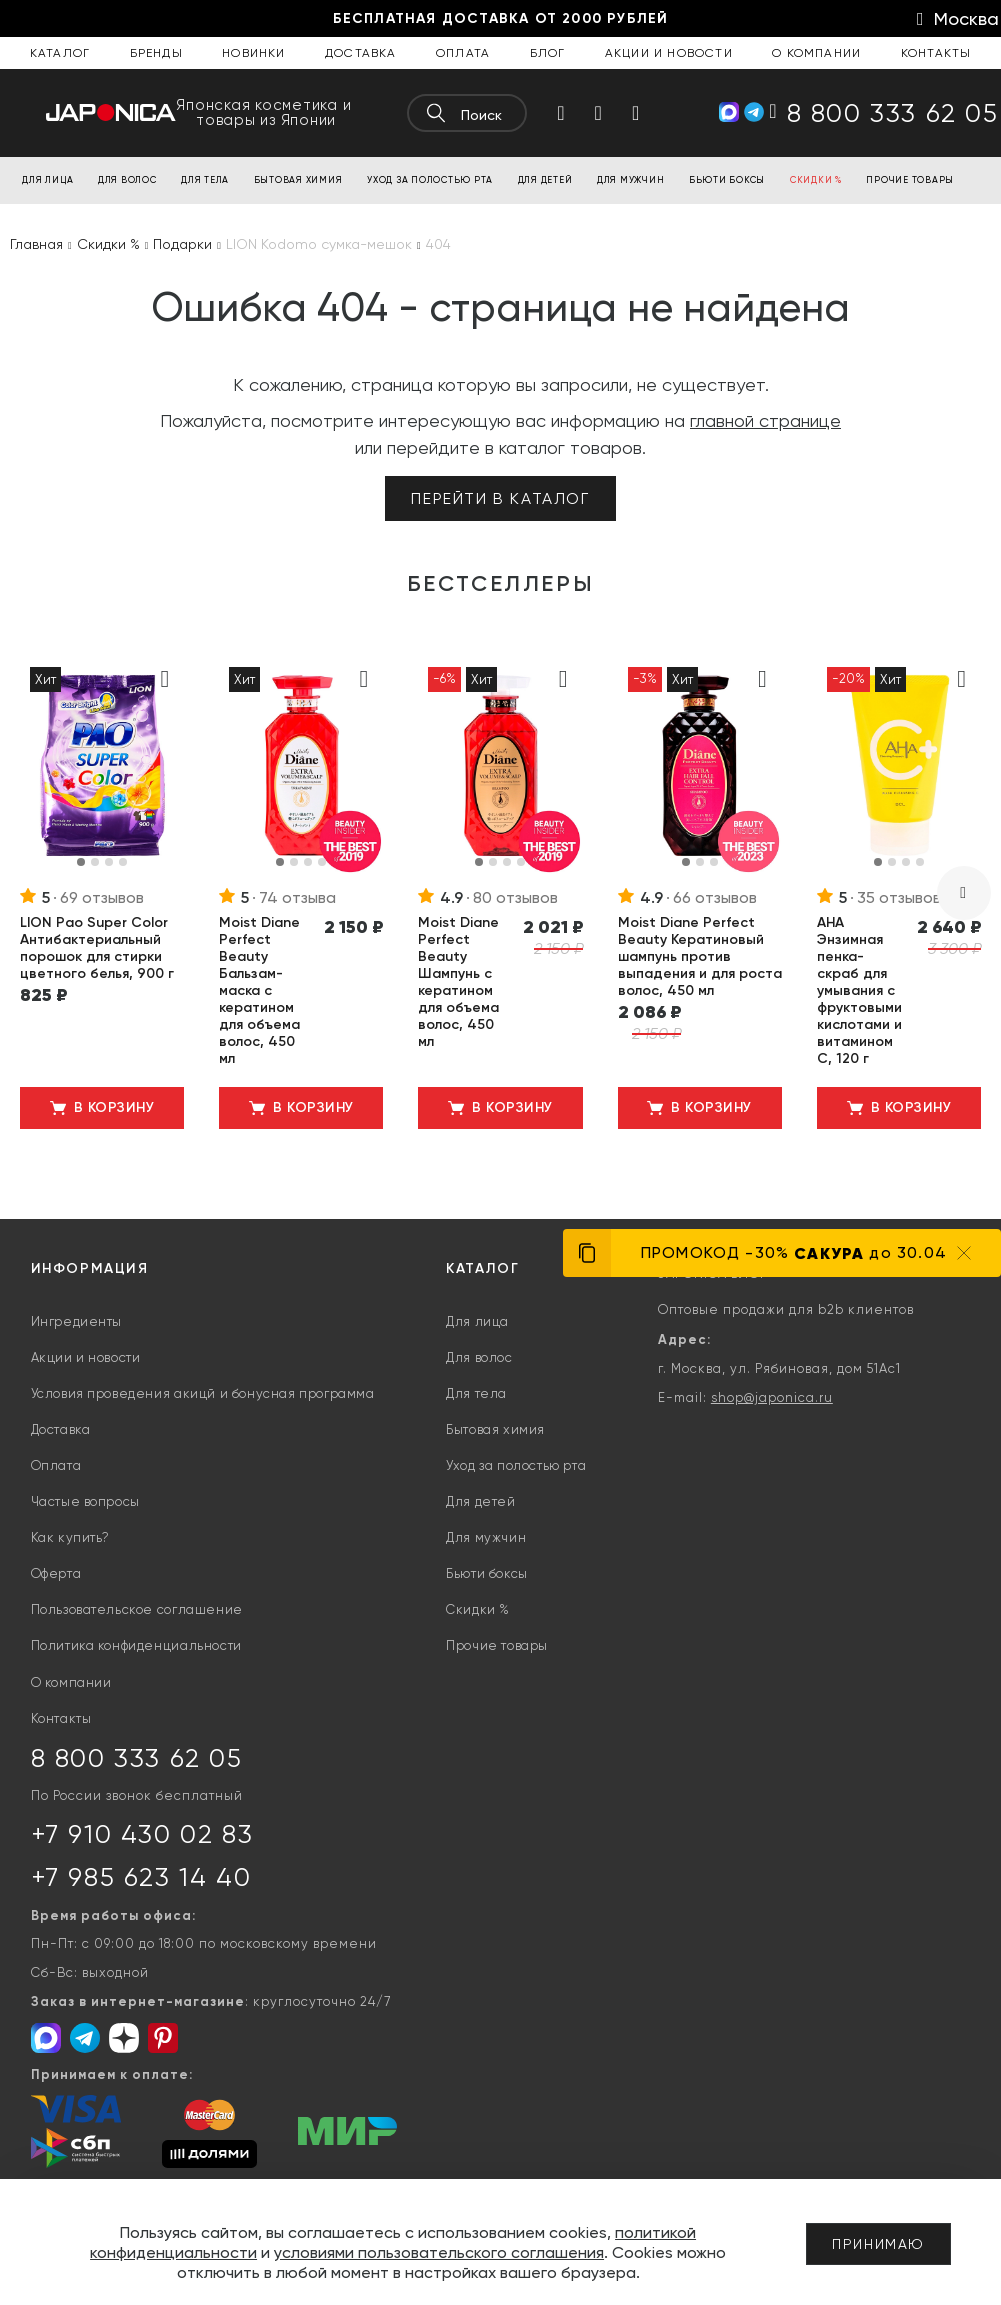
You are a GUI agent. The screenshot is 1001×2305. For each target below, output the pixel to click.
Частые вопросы (85, 1501)
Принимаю (878, 2244)
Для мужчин (486, 1537)
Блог (548, 53)
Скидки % (478, 1609)
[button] (81, 862)
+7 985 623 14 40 (141, 1877)
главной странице (765, 420)
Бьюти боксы (487, 1573)
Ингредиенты (77, 1321)
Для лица (477, 1321)
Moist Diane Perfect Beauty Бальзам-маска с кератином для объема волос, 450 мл (259, 990)
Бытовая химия (495, 1429)
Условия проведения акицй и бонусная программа (203, 1393)
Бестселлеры (501, 584)
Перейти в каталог (500, 498)
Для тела (476, 1393)
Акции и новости (669, 53)
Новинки (253, 53)
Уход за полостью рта (516, 1465)
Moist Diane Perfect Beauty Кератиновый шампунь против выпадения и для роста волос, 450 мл (700, 956)
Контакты (936, 53)
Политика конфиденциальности (136, 1645)
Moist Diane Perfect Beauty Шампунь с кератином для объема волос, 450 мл (458, 982)
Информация (90, 1268)
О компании (816, 53)
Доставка (361, 53)
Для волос (479, 1357)
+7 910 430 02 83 (142, 1834)
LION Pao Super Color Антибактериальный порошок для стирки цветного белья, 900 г (97, 948)
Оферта (56, 1573)
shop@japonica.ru (772, 1397)
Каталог (60, 53)
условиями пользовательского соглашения (439, 2252)
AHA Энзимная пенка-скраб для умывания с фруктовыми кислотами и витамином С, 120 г (859, 990)
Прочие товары (497, 1645)
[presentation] (964, 893)
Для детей (480, 1501)
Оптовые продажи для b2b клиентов (786, 1309)
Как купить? (71, 1537)
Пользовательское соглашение (137, 1609)
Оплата (463, 53)
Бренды (156, 53)
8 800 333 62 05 (137, 1758)
